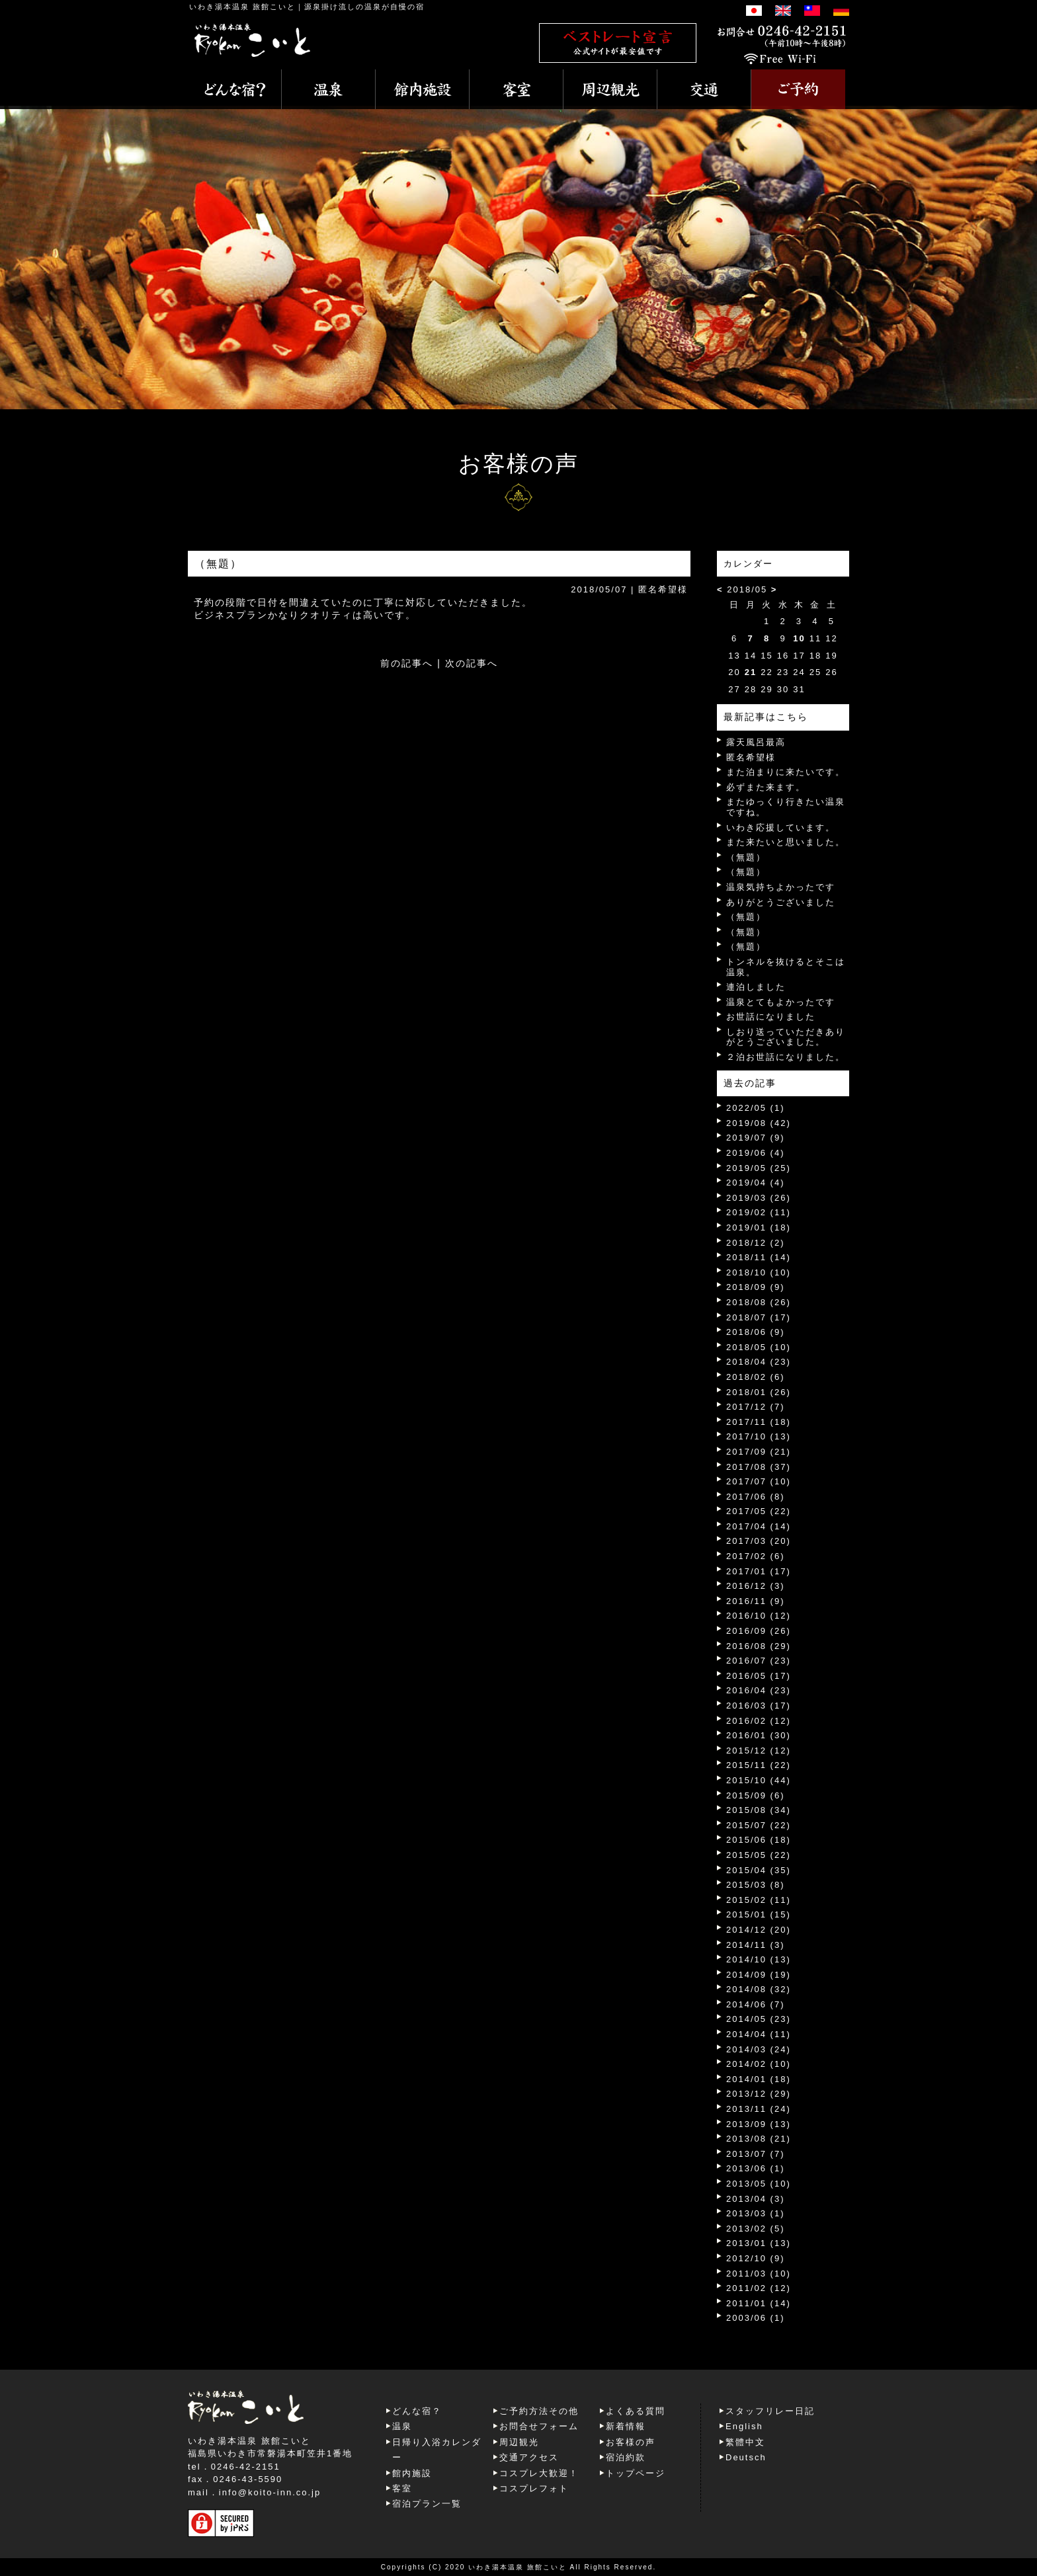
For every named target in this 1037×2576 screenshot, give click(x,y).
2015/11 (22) (758, 1765)
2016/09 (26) (758, 1631)
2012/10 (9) (755, 2258)
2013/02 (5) (755, 2229)
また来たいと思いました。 (785, 842)
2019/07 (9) (755, 1138)
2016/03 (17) (758, 1706)
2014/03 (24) (758, 2049)
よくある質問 (635, 2411)
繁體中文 (745, 2442)
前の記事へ (406, 663)
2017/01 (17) (758, 1571)
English (744, 2426)
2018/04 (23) (758, 1362)
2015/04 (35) (758, 1870)
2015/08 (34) (758, 1810)
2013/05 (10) (758, 2184)
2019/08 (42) (758, 1123)
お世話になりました (770, 1017)
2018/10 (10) (758, 1272)
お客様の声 (630, 2442)
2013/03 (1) (755, 2213)
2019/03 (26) (758, 1198)
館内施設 (412, 2473)
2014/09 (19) (758, 1975)
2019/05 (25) (758, 1168)
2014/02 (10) (758, 2064)
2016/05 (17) (758, 1676)
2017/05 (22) (758, 1511)
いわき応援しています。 (780, 827)
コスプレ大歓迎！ (539, 2473)
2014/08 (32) (758, 1989)
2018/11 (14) (758, 1257)
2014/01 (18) (758, 2079)
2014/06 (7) (755, 2004)
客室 (402, 2488)
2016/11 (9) (755, 1601)
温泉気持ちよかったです (780, 887)
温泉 (402, 2426)
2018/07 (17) (758, 1317)
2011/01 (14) (758, 2303)
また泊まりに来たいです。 (785, 772)
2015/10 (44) (758, 1780)
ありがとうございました (780, 902)
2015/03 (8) (755, 1885)
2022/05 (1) (755, 1108)
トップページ (635, 2473)
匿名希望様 (751, 757)
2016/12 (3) (755, 1586)
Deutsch (746, 2457)
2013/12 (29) (758, 2094)
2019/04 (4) (755, 1182)
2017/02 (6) (755, 1556)
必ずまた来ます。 (766, 787)
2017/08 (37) (758, 1467)
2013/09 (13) (758, 2124)
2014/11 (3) (755, 1945)
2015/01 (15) (758, 1914)
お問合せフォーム (539, 2426)
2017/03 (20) (758, 1541)
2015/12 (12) (758, 1750)
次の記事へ (471, 663)
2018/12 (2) (755, 1243)
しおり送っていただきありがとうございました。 (785, 1037)
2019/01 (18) (758, 1227)
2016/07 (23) (758, 1661)
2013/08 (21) (758, 2139)
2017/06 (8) (755, 1497)
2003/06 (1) (755, 2318)
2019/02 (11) (758, 1212)
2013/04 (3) (755, 2199)
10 (799, 638)
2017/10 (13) (758, 1436)
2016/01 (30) (758, 1735)
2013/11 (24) (758, 2109)
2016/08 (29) (758, 1646)
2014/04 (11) (758, 2034)
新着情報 (625, 2426)
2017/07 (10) (758, 1481)
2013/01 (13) (758, 2243)
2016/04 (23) (758, 1690)
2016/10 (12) (758, 1616)
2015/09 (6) (755, 1795)
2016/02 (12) (758, 1721)
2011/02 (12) (758, 2288)
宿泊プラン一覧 (427, 2504)
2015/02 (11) (758, 1900)
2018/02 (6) (755, 1377)
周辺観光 (519, 2442)
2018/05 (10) (758, 1347)
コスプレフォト (534, 2488)
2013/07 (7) (755, 2154)
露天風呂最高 (756, 742)
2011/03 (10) (758, 2273)
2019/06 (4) (755, 1153)
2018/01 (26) (758, 1392)
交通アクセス (529, 2457)
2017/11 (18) (758, 1422)
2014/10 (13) (758, 1959)
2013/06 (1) (755, 2168)
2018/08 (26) (758, 1302)
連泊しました (756, 987)
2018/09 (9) (755, 1287)
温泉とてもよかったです (780, 1002)
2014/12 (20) (758, 1930)
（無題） (746, 857)
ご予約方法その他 (539, 2411)
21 (751, 672)
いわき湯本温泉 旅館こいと (242, 7)
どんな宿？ (417, 2411)
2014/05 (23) (758, 2019)
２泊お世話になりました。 (785, 1057)
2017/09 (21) (758, 1452)
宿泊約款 (625, 2457)
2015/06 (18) (758, 1840)
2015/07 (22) (758, 1825)
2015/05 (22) (758, 1855)
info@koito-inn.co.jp (270, 2492)
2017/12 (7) (755, 1407)
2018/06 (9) (755, 1332)
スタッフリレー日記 (770, 2411)
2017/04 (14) (758, 1526)
